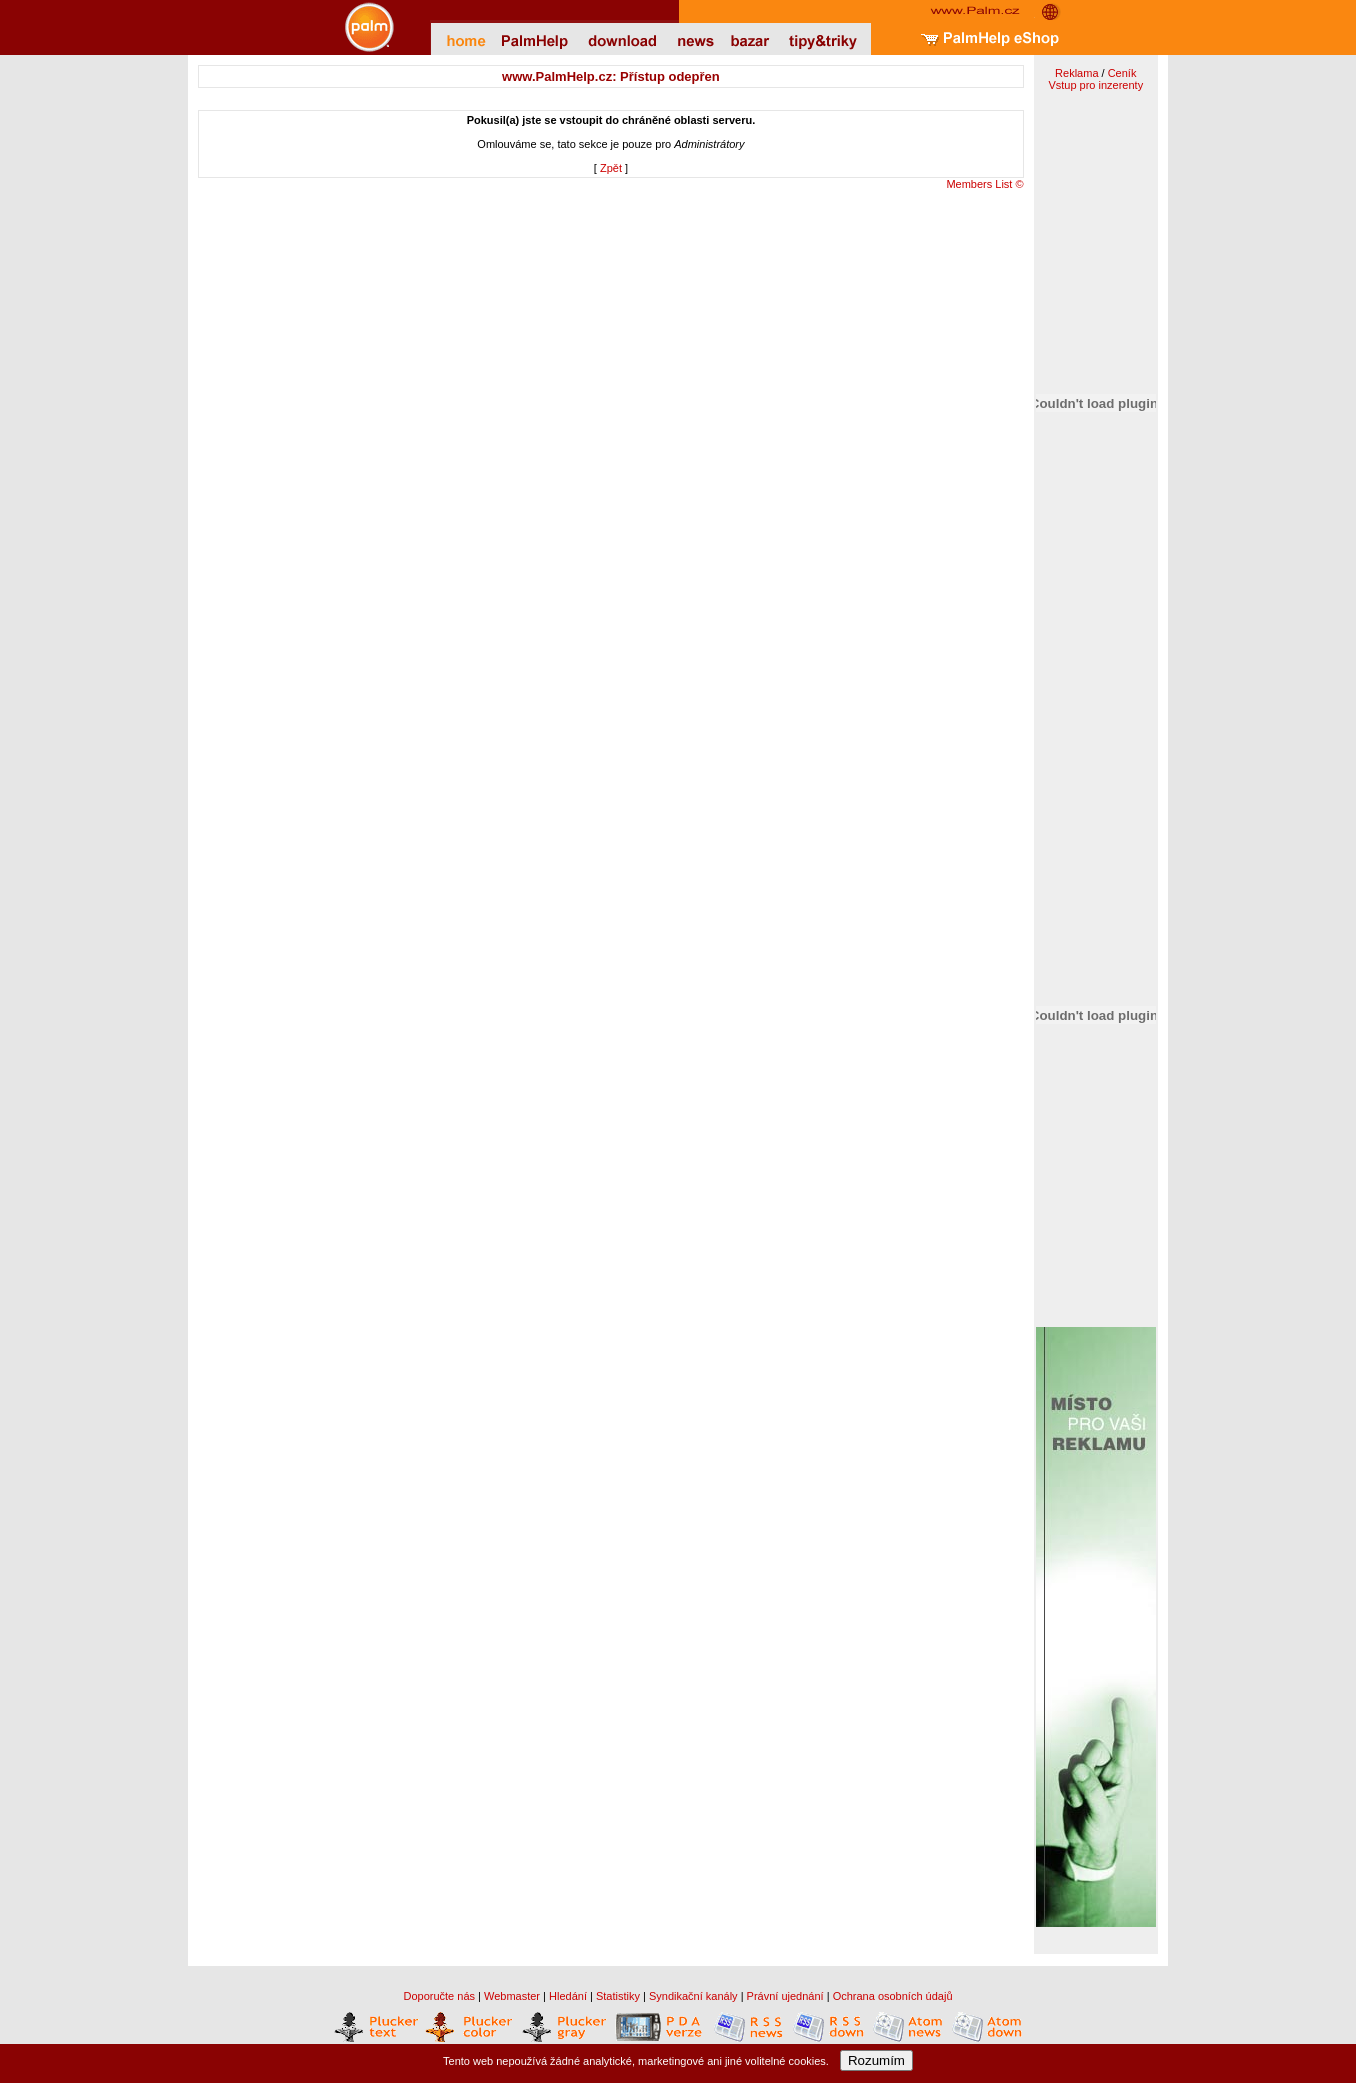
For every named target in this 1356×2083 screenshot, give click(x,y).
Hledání (568, 1996)
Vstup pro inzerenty (1095, 85)
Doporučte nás (439, 1996)
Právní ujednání (785, 1996)
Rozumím (876, 2060)
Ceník (1122, 73)
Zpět (611, 168)
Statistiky (618, 1996)
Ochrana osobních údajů (893, 1996)
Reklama (1076, 73)
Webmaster (512, 1996)
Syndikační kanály (693, 1996)
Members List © (984, 184)
